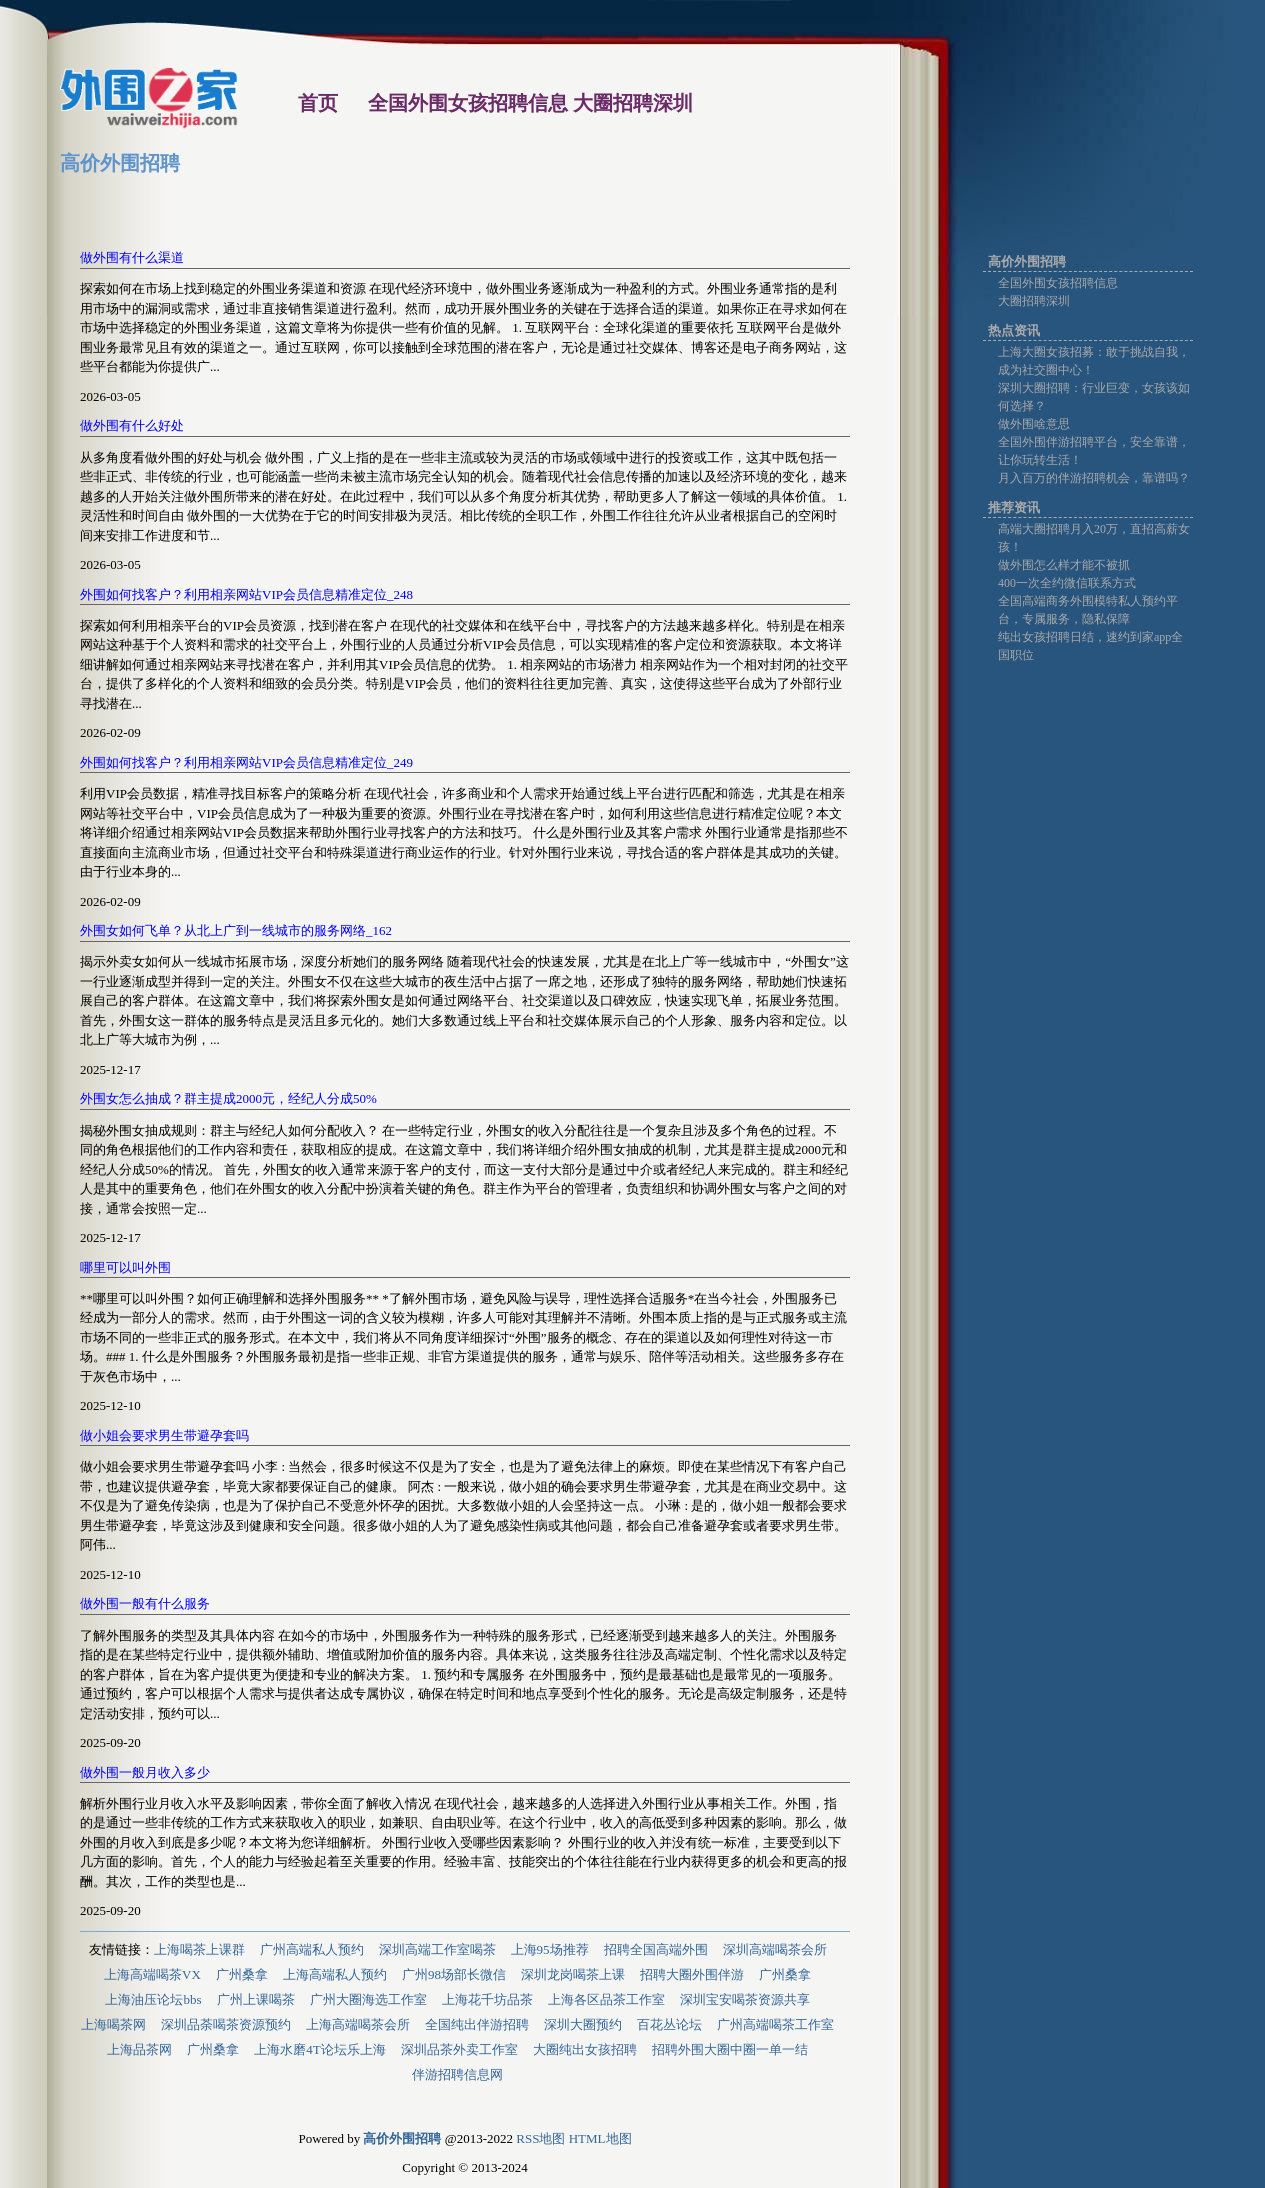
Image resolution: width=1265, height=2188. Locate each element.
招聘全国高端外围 (656, 1949)
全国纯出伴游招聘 (477, 2024)
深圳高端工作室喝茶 (437, 1949)
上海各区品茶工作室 (606, 1999)
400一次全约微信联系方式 (1067, 583)
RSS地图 (540, 2138)
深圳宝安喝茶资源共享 (745, 1999)
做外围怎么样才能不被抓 (1064, 565)
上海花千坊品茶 (487, 1999)
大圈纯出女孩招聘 (585, 2049)
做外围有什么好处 (132, 425)
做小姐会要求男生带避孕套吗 (164, 1435)
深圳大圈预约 (583, 2024)
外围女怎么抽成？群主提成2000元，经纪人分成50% (228, 1098)
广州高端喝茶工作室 (775, 2024)
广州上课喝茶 (256, 1999)
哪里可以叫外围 (125, 1267)
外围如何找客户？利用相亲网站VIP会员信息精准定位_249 (246, 762)
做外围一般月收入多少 (145, 1772)
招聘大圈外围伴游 (692, 1974)
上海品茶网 (139, 2049)
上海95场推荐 (550, 1949)
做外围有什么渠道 (132, 257)
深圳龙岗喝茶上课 (573, 1974)
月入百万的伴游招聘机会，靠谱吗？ (1094, 478)
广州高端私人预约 (312, 1949)
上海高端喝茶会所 (358, 2024)
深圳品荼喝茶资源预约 (226, 2024)
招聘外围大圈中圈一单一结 (730, 2049)
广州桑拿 (242, 1974)
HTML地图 (600, 2138)
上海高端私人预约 (335, 1974)
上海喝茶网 (113, 2024)
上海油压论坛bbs (153, 1999)
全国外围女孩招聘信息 (1058, 283)
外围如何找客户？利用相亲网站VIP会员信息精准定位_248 (246, 594)
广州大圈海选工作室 (368, 1999)
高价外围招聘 (120, 163)
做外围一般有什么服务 (145, 1603)
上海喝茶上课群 (199, 1949)
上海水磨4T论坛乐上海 (319, 2049)
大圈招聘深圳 (1034, 301)
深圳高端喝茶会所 (775, 1949)
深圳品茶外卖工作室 (459, 2049)
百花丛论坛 (669, 2024)
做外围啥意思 (1034, 424)
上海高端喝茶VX (152, 1974)
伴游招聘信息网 (457, 2074)
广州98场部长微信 (454, 1974)
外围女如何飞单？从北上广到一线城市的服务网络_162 (236, 930)
